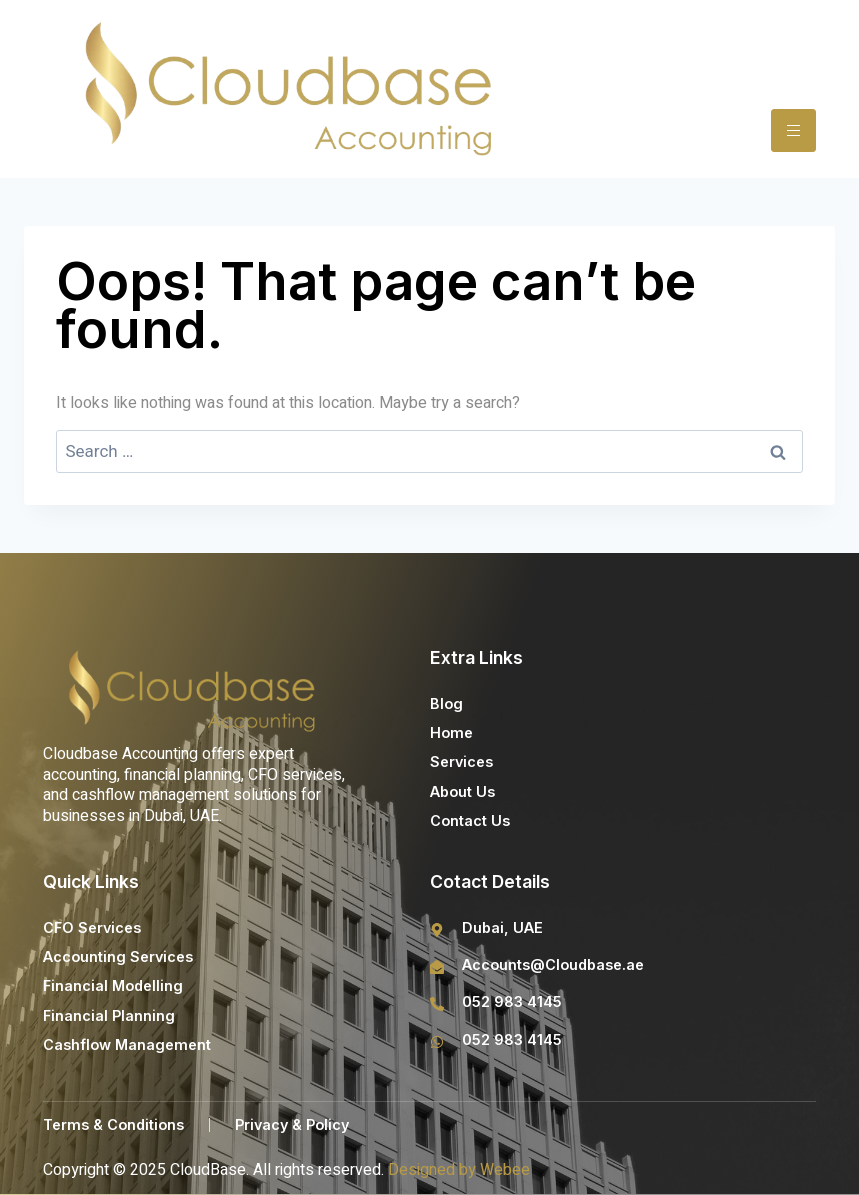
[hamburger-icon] (793, 130)
